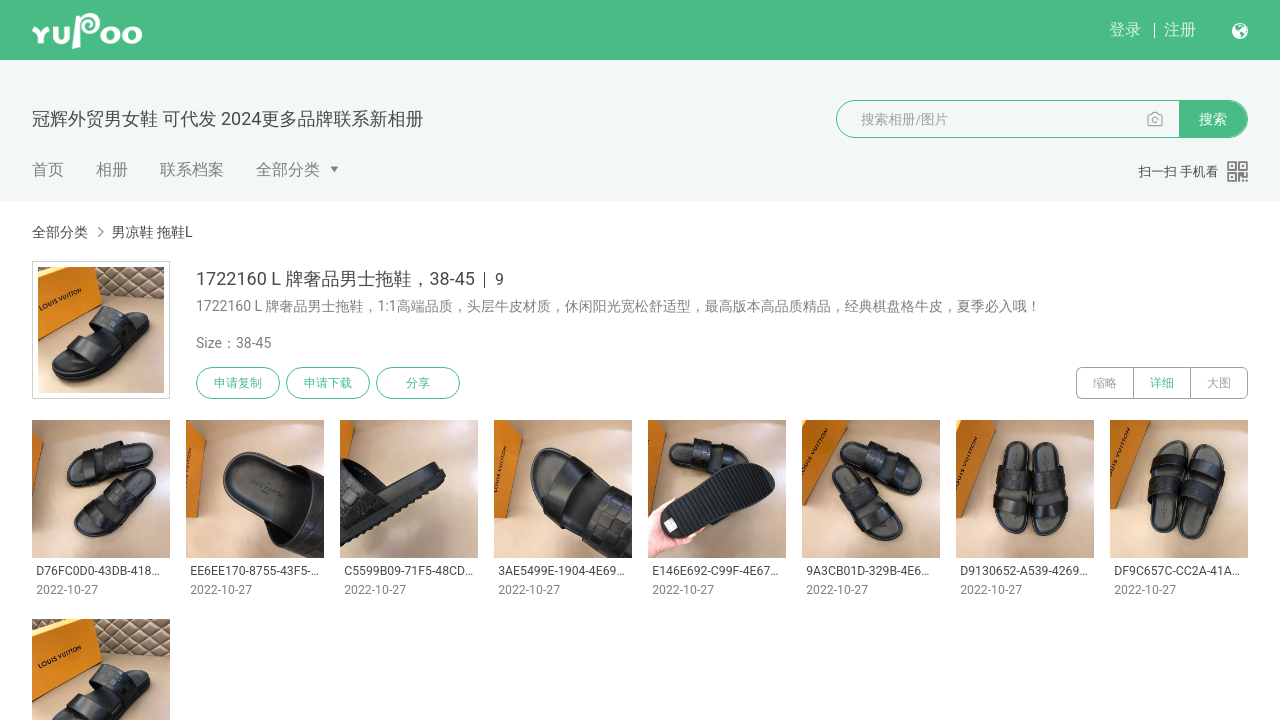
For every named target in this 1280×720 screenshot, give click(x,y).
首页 (48, 169)
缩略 (1105, 383)
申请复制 (238, 383)
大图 (1219, 383)
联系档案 (192, 169)
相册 (112, 169)
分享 (418, 383)
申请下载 (328, 383)
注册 (1180, 29)
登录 (1125, 29)
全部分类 (288, 169)
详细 (1162, 383)
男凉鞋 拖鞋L (151, 232)
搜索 (1213, 119)
